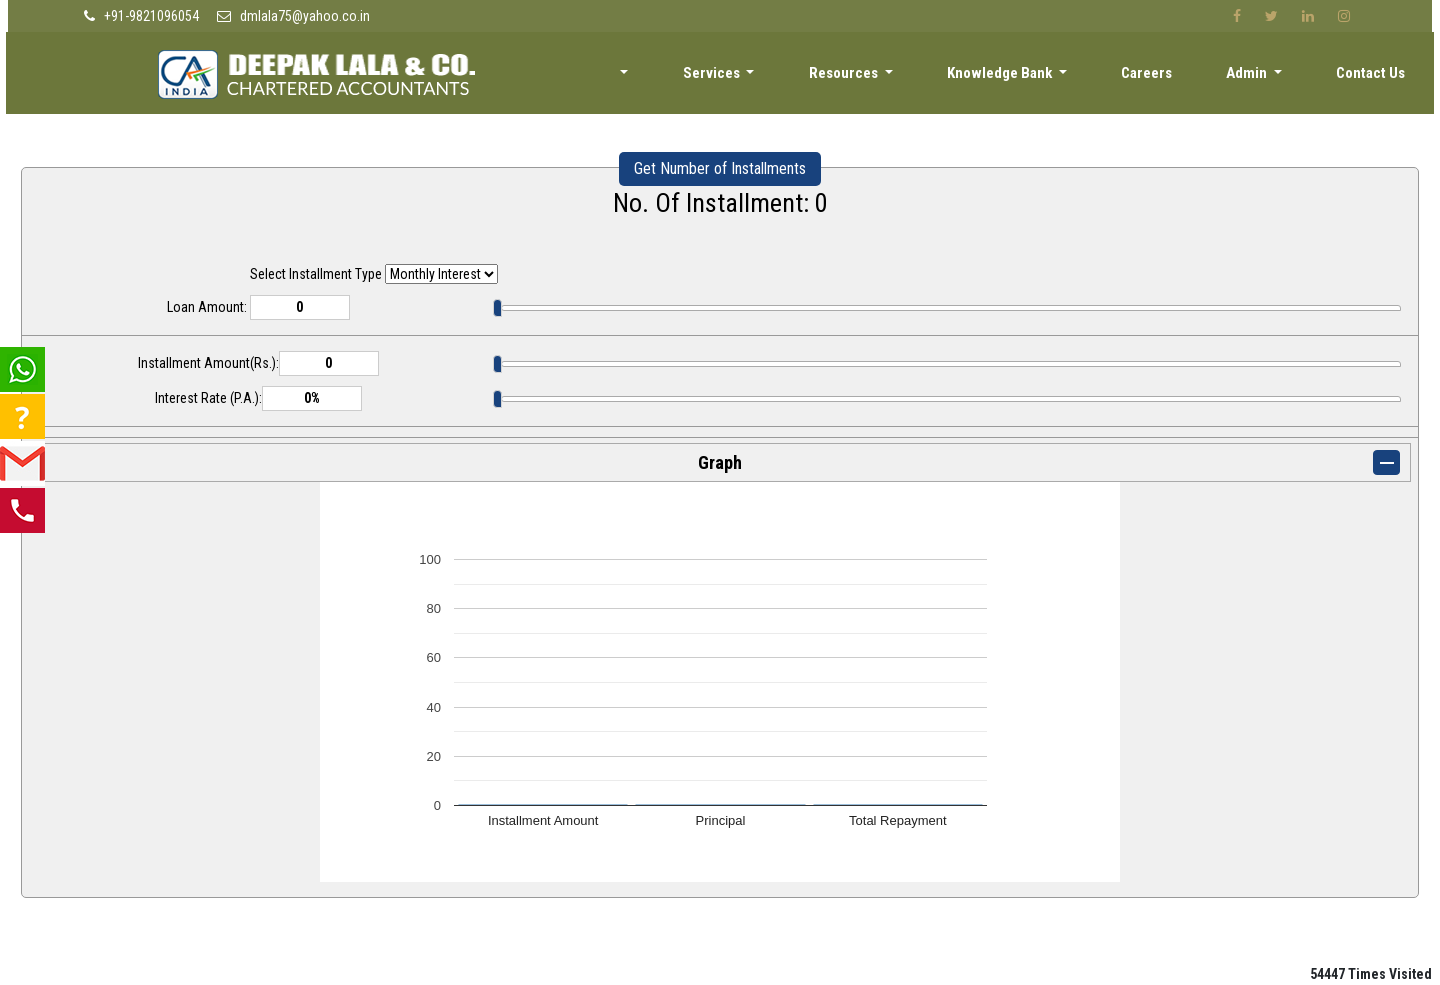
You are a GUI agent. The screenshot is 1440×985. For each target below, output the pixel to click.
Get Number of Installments (720, 168)
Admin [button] (1258, 77)
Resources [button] (875, 77)
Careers (1162, 77)
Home (552, 77)
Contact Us (1373, 77)
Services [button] (749, 77)
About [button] (639, 77)
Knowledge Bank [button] (1024, 77)
